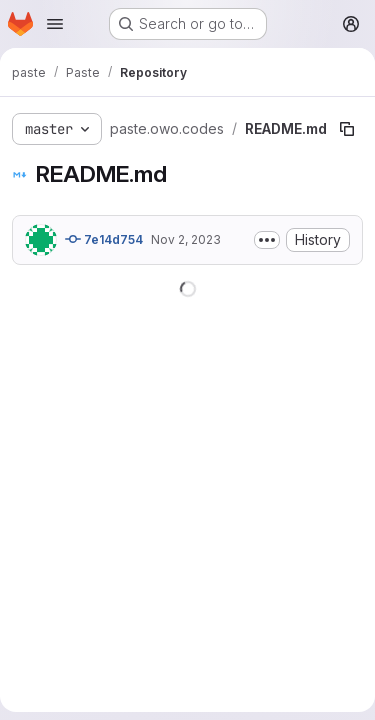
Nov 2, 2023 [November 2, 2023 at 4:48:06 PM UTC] (186, 239)
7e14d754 (104, 239)
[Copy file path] (347, 129)
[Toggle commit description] (267, 240)
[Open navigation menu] (55, 24)
